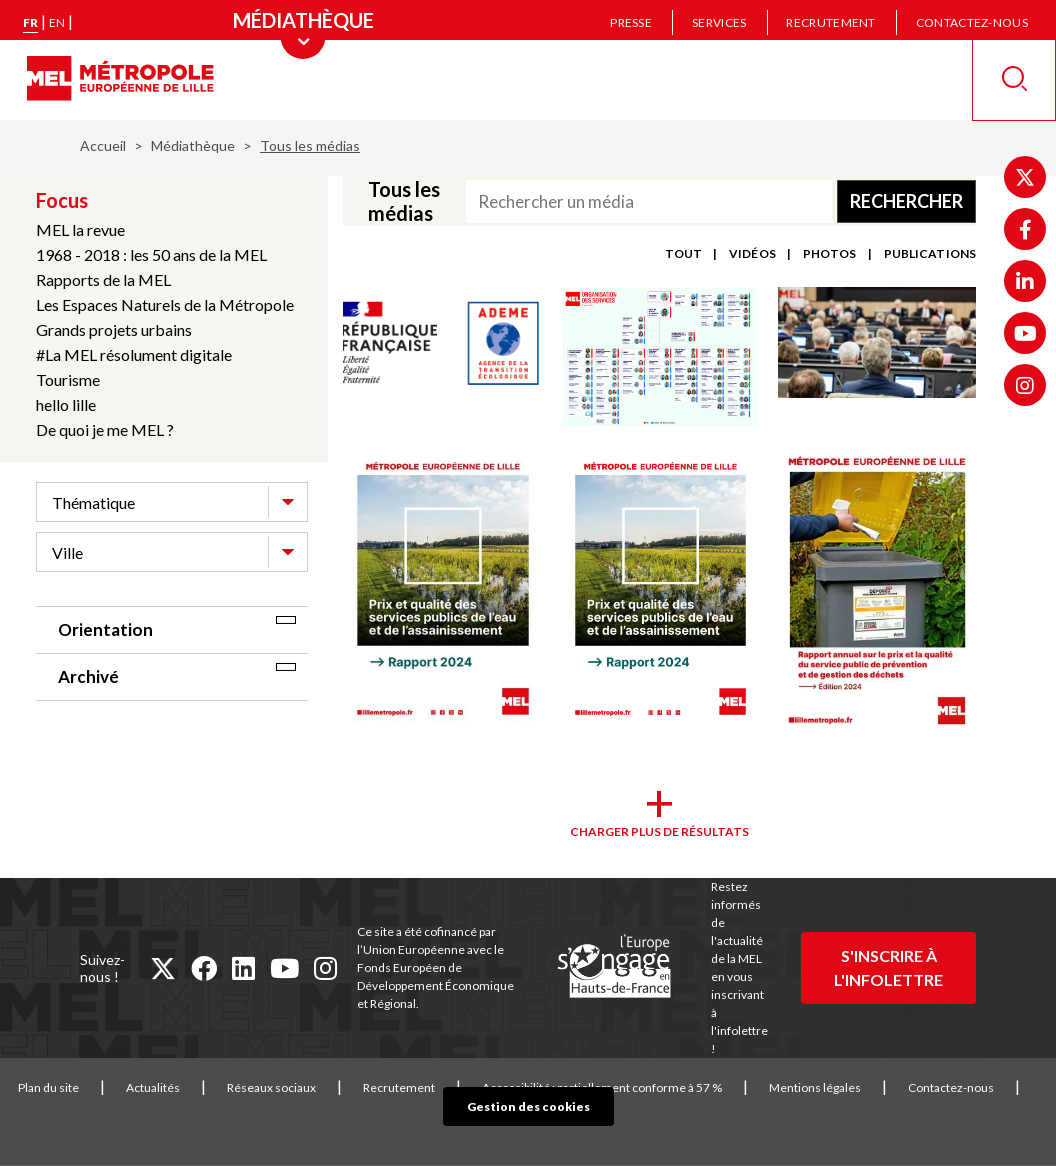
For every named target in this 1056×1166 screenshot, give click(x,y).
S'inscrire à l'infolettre (888, 967)
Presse (631, 22)
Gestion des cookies (528, 1106)
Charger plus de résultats (659, 831)
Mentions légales (815, 1087)
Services (719, 22)
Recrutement (830, 22)
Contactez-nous (972, 22)
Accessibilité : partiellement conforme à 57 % (602, 1087)
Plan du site (48, 1087)
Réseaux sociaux (271, 1087)
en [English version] (57, 22)
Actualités (153, 1087)
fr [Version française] (30, 22)
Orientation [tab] (105, 629)
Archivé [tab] (88, 676)
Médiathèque (193, 145)
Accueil (103, 145)
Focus (62, 200)
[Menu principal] (303, 20)
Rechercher (906, 201)
